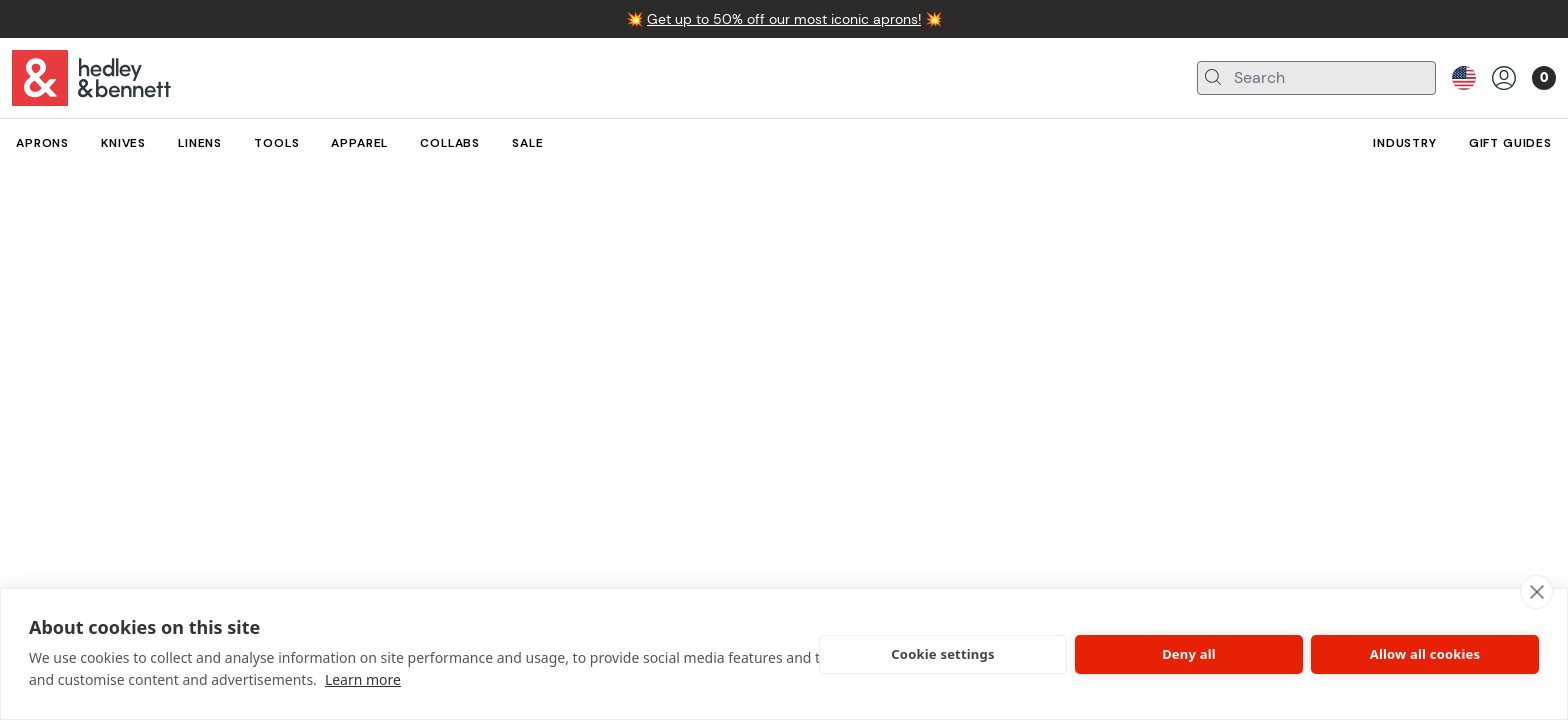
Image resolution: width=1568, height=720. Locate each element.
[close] (1536, 592)
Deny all (1189, 654)
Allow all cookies (1425, 654)
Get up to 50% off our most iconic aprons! (784, 19)
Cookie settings (942, 654)
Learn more (363, 679)
